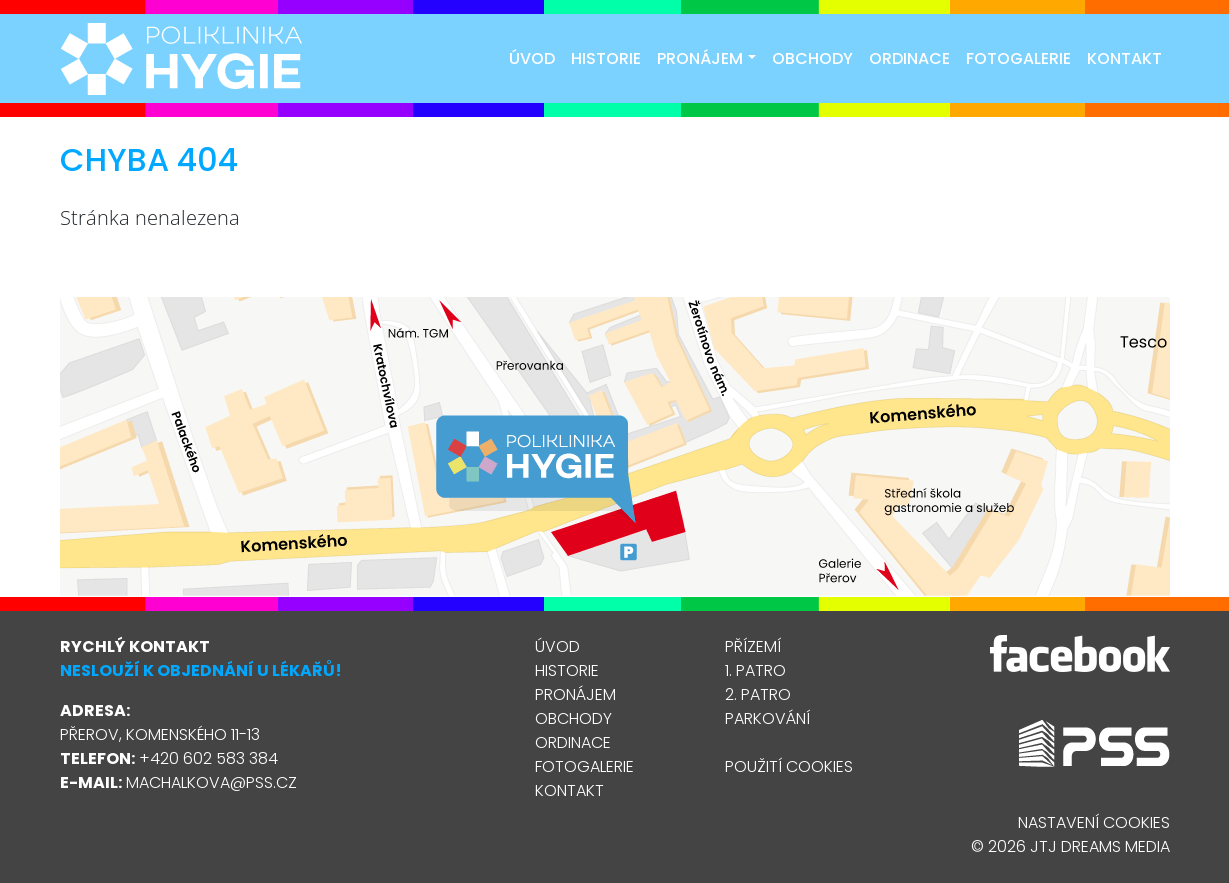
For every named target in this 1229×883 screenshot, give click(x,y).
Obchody (812, 58)
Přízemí (753, 646)
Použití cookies (789, 766)
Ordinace (909, 58)
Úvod (532, 58)
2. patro (758, 694)
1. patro (755, 670)
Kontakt (1124, 58)
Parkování (767, 718)
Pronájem (706, 58)
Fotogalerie (1018, 58)
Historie (606, 58)
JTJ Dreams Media (1100, 846)
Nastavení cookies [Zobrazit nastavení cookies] (1094, 822)
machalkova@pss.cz (211, 782)
